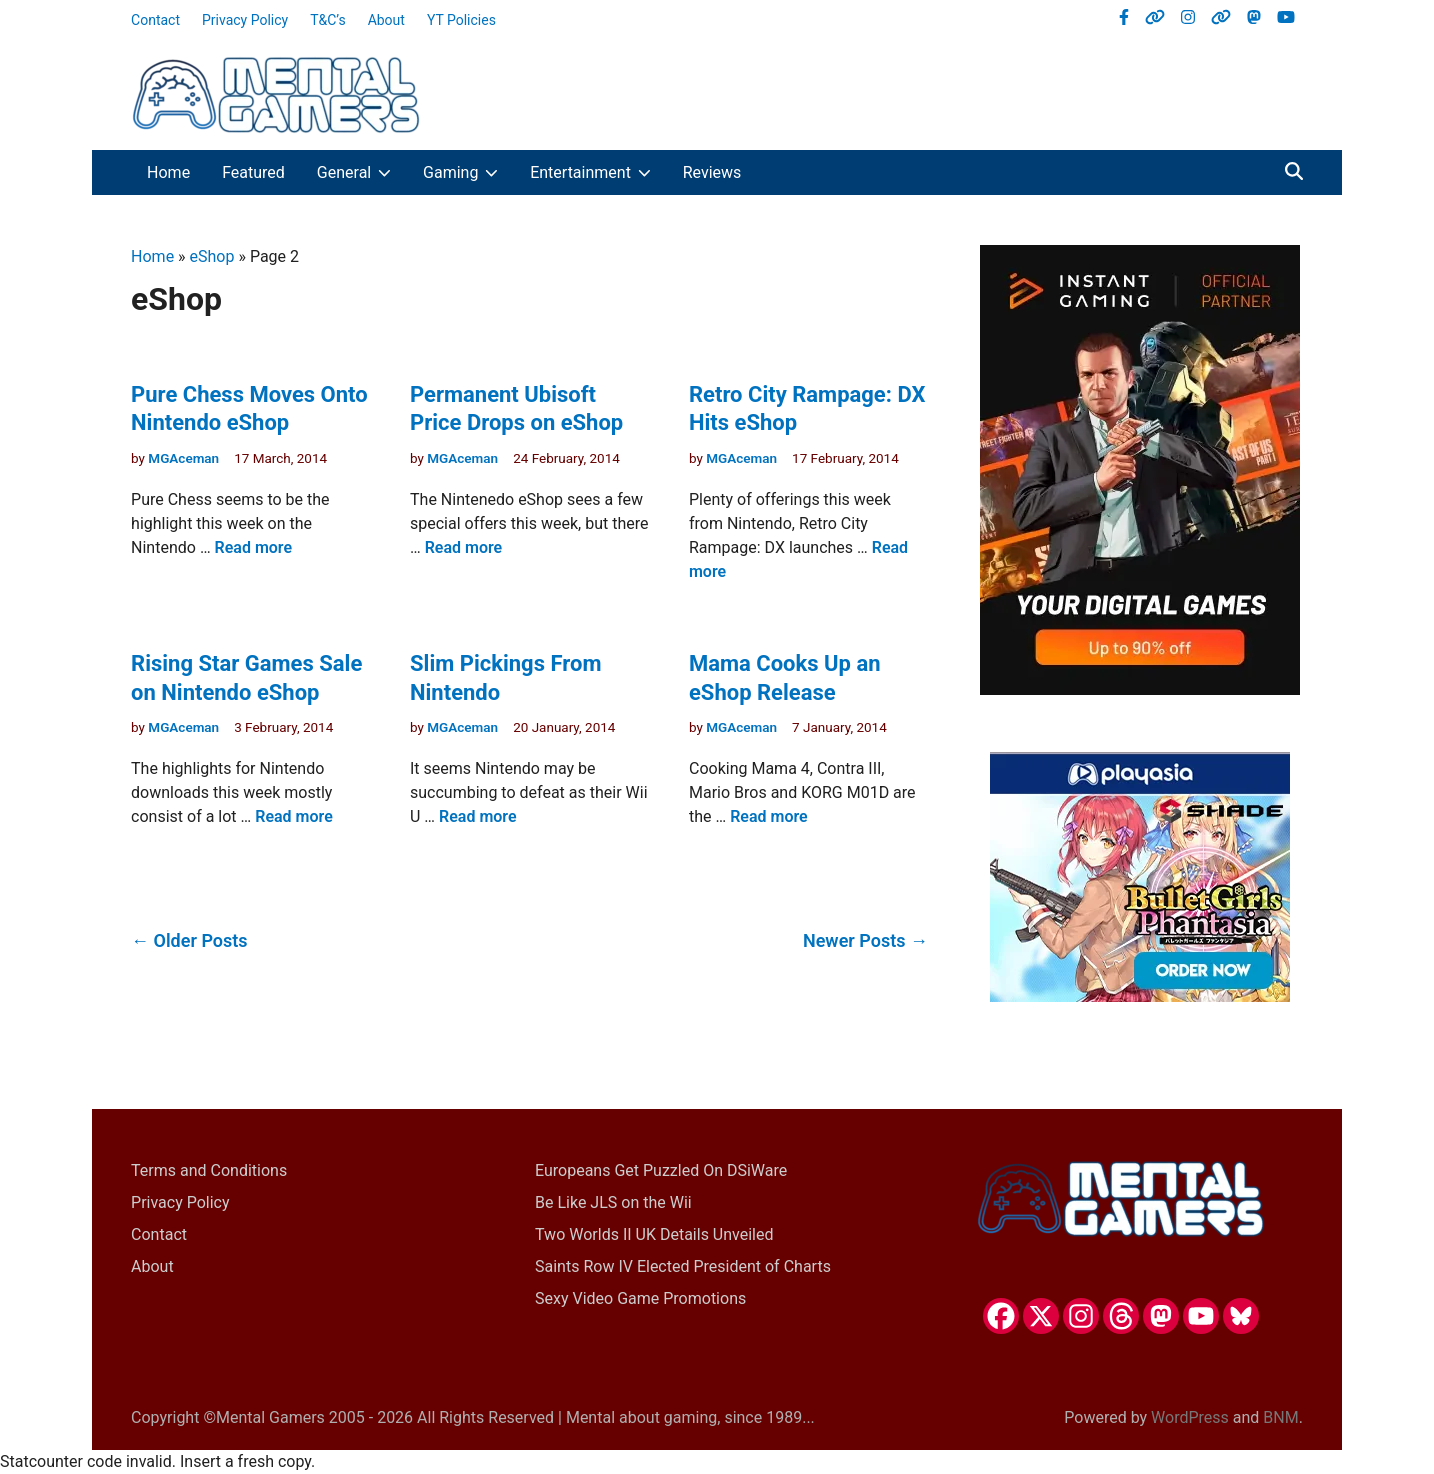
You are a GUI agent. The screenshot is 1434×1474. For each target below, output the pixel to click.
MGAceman (183, 458)
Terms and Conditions (209, 1170)
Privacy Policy (245, 20)
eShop (212, 256)
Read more (254, 547)
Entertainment (598, 172)
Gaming (468, 172)
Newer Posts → (865, 940)
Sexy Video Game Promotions (640, 1298)
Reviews (712, 172)
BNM (1280, 1417)
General (362, 172)
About (386, 20)
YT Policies (461, 20)
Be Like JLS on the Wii (613, 1202)
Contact (155, 20)
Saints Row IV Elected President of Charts (683, 1266)
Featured (253, 172)
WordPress (1190, 1417)
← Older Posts (189, 940)
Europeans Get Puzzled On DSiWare (661, 1170)
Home (168, 172)
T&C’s (327, 20)
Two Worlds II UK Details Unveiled (654, 1234)
